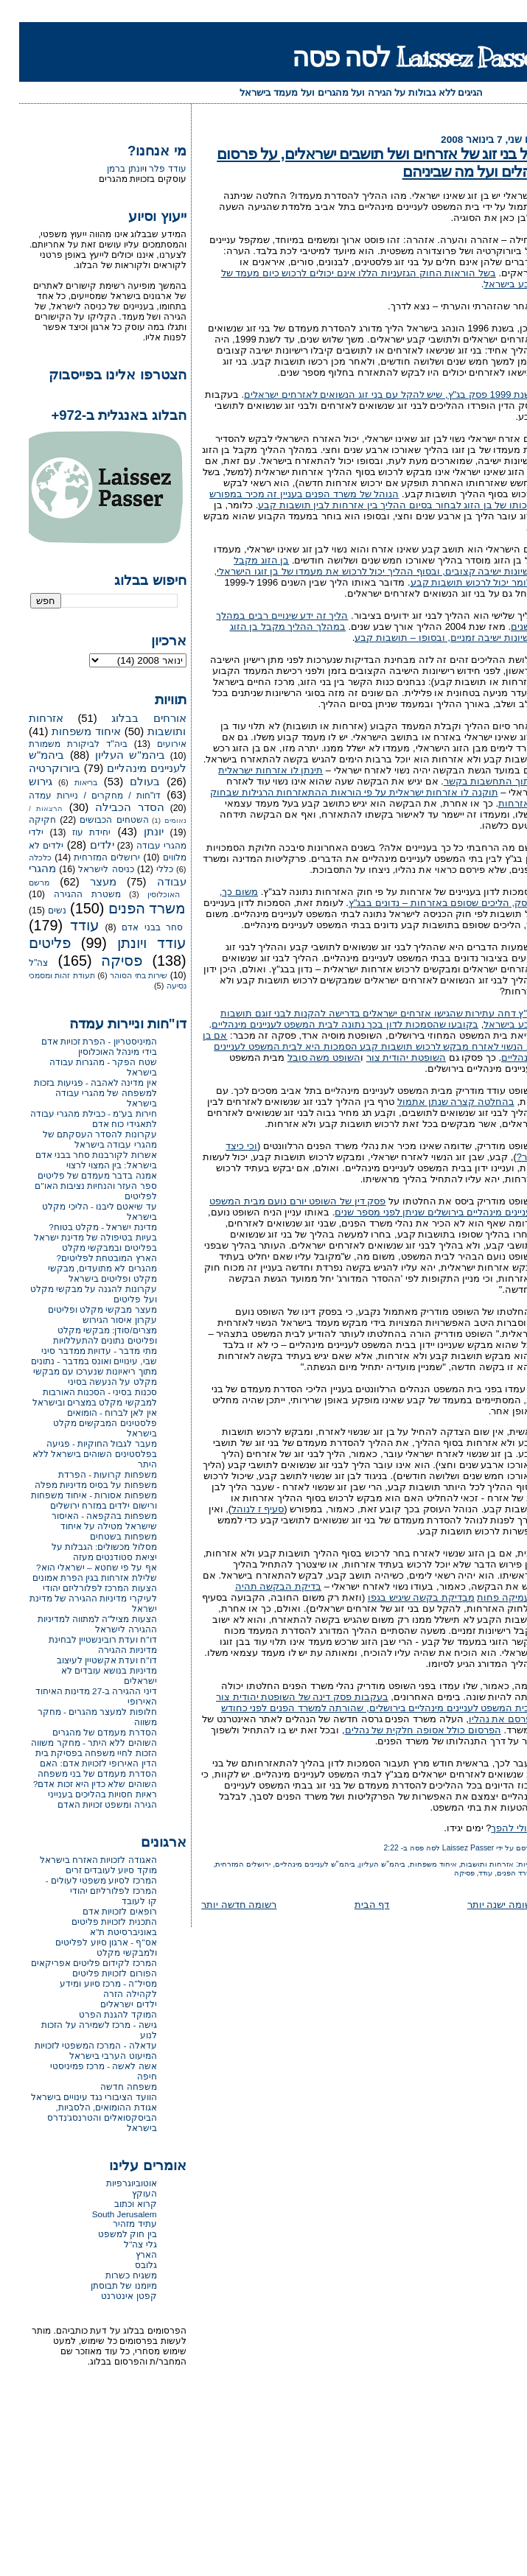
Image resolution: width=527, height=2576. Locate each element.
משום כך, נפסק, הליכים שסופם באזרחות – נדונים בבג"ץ (358, 897)
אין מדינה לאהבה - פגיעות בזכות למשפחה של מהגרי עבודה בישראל (76, 1093)
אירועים (152, 744)
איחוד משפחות (414, 1864)
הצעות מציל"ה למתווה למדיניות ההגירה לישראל (78, 1624)
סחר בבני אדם (133, 927)
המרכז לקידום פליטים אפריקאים (75, 1963)
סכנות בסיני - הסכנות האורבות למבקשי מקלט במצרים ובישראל (75, 1397)
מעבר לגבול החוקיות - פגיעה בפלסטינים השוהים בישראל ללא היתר (75, 1454)
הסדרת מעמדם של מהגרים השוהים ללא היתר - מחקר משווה (74, 1737)
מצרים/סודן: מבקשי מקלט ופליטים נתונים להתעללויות (86, 1335)
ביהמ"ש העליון (363, 1864)
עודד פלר (148, 169)
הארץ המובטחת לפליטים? (88, 1258)
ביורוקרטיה (35, 768)
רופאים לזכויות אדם (100, 1911)
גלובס (127, 2265)
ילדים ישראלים (109, 2004)
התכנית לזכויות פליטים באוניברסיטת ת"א (95, 1927)
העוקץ (125, 2193)
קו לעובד (119, 1901)
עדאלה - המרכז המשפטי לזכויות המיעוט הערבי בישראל (76, 2050)
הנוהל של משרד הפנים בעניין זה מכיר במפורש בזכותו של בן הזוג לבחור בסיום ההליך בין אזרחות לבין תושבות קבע (353, 499)
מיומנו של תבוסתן (104, 2285)
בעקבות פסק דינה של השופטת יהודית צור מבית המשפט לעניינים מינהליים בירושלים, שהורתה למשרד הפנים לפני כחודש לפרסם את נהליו (357, 1707)
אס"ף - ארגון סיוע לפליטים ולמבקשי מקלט (86, 1947)
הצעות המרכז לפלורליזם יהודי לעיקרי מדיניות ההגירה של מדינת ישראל (74, 1598)
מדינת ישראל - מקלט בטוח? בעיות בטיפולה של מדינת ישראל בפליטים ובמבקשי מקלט (76, 1237)
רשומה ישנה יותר (482, 1904)
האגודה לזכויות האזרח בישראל (79, 1859)
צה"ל (19, 963)
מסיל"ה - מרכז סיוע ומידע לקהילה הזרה (89, 1988)
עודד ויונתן (132, 943)
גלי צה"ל (121, 2244)
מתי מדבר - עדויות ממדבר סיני (79, 1350)
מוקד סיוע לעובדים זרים (92, 1870)
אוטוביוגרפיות (112, 2183)
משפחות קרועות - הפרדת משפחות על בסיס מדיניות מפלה (76, 1479)
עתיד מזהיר (115, 2223)
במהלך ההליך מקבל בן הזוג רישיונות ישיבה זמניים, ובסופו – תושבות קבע (364, 632)
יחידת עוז (72, 832)
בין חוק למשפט (108, 2234)
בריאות (66, 782)
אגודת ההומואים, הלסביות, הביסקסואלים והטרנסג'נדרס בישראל (83, 2117)
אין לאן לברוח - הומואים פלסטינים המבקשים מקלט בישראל (86, 1423)
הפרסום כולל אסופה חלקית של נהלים (404, 1730)
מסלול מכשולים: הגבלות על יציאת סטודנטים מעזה (85, 1552)
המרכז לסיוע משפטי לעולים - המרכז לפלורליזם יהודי (82, 1885)
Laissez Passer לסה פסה (400, 57)
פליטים (31, 943)
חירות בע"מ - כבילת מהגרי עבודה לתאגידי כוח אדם (74, 1119)
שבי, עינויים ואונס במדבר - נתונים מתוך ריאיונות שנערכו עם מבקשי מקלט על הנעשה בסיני (74, 1371)
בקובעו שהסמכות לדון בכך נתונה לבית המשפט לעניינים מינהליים (325, 1024)
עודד (466, 1873)
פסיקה (445, 1873)
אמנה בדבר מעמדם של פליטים (78, 1175)
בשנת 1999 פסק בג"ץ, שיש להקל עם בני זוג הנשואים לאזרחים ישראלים (371, 394)
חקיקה (23, 820)
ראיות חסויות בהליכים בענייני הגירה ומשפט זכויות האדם (83, 1799)
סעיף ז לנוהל (238, 1509)
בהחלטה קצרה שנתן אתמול (436, 1101)
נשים (38, 910)
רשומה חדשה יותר (219, 1904)
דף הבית (353, 1904)
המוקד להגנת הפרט (99, 2014)
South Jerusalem (105, 2214)
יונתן (134, 832)
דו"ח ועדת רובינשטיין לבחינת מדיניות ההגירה (83, 1644)
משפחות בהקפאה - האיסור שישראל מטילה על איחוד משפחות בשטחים (85, 1526)
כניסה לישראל (86, 869)
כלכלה (21, 857)
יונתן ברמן (106, 169)
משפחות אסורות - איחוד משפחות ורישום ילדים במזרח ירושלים (75, 1500)
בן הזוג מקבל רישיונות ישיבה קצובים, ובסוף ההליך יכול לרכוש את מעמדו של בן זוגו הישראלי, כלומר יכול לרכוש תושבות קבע (356, 571)
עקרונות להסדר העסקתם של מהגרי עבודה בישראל (81, 1139)
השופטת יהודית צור (387, 1057)
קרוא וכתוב (116, 2203)
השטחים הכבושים (94, 820)
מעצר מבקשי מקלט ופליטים (83, 1309)
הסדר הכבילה (110, 807)
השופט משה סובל (304, 1057)
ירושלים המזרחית (223, 1864)
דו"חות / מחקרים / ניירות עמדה (76, 795)
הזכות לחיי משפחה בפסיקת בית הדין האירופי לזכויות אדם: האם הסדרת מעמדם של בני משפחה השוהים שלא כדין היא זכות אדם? (76, 1768)
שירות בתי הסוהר (119, 975)
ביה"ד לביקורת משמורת (59, 744)
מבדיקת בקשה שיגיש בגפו (402, 1597)
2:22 (372, 1848)
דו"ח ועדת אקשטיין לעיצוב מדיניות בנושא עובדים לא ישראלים (88, 1670)
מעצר (84, 882)
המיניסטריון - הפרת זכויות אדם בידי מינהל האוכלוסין (80, 1046)
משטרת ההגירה (68, 894)
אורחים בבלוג (129, 718)
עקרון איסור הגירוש (100, 1319)
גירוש (21, 781)
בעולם (126, 781)
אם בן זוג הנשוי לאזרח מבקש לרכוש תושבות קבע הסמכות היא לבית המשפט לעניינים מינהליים (350, 1046)
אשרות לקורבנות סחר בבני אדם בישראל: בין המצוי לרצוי (77, 1160)
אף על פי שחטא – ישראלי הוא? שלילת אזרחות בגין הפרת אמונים (75, 1572)
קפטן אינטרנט (109, 2295)
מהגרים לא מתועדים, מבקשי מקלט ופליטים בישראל (83, 1273)
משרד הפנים (497, 1873)
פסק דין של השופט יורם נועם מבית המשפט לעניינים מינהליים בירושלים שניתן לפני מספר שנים (353, 1207)
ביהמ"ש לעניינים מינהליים (295, 1864)
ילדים (83, 845)
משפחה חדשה (109, 2086)
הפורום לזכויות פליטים (95, 1973)
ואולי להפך (494, 1827)
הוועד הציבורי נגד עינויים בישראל (75, 2097)
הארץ (127, 2254)
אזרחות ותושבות (468, 1864)
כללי (145, 869)
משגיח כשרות (111, 2275)
